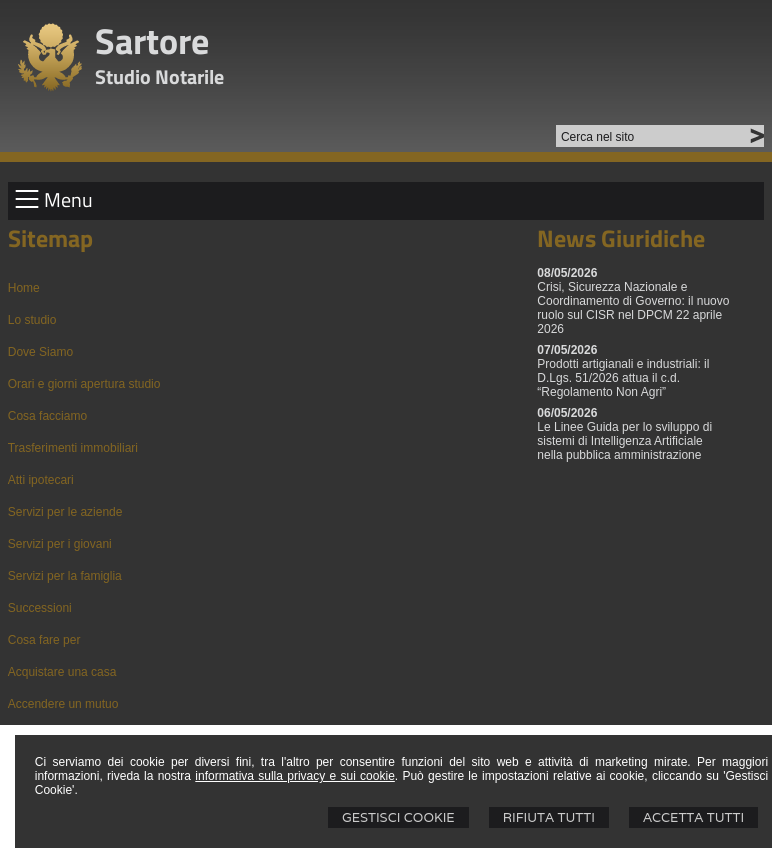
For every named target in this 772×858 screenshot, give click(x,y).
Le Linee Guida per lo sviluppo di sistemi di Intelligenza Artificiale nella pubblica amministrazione (624, 441)
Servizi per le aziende (65, 512)
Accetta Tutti (693, 817)
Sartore (152, 40)
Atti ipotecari (41, 480)
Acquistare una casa (62, 672)
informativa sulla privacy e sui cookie (295, 776)
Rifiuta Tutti (549, 817)
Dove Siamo (40, 352)
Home (24, 288)
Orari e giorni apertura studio (84, 384)
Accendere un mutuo (63, 704)
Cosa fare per (44, 640)
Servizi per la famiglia (65, 576)
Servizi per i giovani (60, 544)
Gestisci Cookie (398, 817)
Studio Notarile (159, 76)
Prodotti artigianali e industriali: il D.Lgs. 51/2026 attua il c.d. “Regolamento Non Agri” (623, 378)
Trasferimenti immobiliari (73, 448)
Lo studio (32, 320)
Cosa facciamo (47, 416)
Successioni (40, 608)
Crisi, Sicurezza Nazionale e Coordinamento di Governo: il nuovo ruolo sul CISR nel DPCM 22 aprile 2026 (633, 308)
